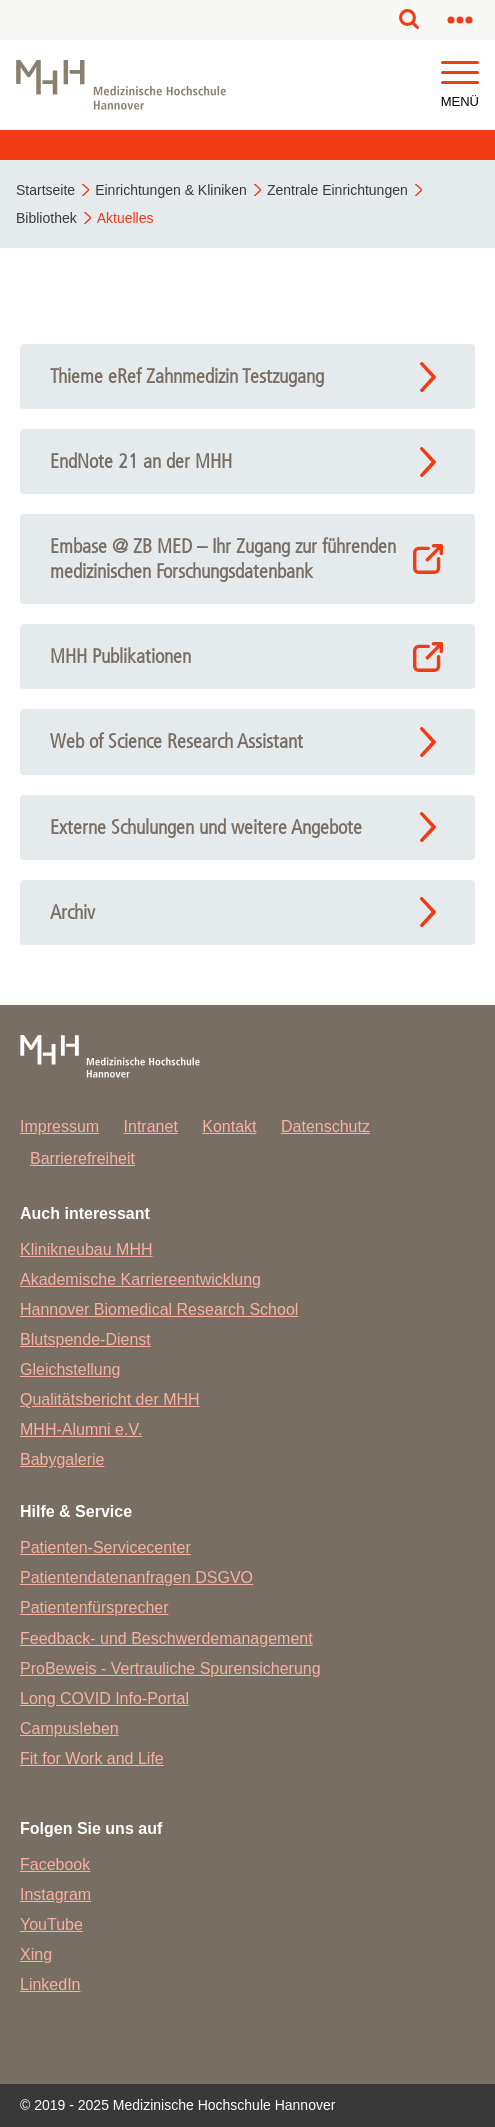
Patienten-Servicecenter (105, 1547)
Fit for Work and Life (92, 1758)
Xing (36, 1954)
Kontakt (229, 1126)
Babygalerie (62, 1459)
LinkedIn (50, 1984)
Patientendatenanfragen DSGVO (136, 1577)
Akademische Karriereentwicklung (140, 1279)
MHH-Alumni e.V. (81, 1429)
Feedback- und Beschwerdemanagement (166, 1638)
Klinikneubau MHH (86, 1249)
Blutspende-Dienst (85, 1339)
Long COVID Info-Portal (104, 1698)
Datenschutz (325, 1126)
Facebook (55, 1864)
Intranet (151, 1126)
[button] (460, 73)
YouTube (51, 1924)
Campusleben (69, 1728)
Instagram (55, 1894)
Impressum (59, 1126)
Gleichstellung (70, 1369)
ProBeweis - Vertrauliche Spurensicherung (170, 1668)
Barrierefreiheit (82, 1158)
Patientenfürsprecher (94, 1607)
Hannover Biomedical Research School (159, 1309)
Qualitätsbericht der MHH (110, 1399)
